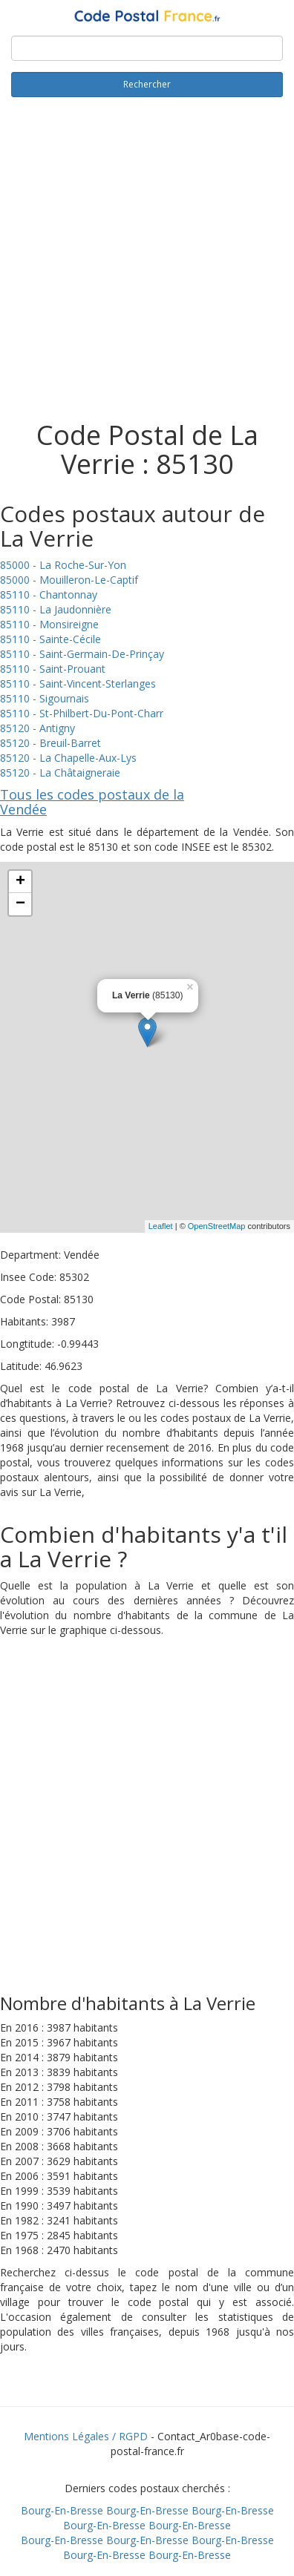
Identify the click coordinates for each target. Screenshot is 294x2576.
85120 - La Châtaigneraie (60, 772)
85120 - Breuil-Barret (50, 743)
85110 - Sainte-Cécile (50, 639)
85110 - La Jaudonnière (55, 609)
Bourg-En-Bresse (62, 2510)
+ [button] (20, 882)
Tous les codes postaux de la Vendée (92, 801)
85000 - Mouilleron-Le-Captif (69, 580)
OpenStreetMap (217, 1226)
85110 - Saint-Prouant (52, 669)
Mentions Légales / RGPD (86, 2436)
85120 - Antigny (37, 728)
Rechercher (147, 84)
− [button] (20, 904)
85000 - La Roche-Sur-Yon (63, 565)
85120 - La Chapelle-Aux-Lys (68, 758)
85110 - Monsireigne (49, 624)
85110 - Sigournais (44, 698)
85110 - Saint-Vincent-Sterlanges (78, 683)
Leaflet (160, 1226)
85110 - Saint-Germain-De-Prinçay (82, 654)
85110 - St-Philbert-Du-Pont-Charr (81, 713)
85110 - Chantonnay (48, 594)
